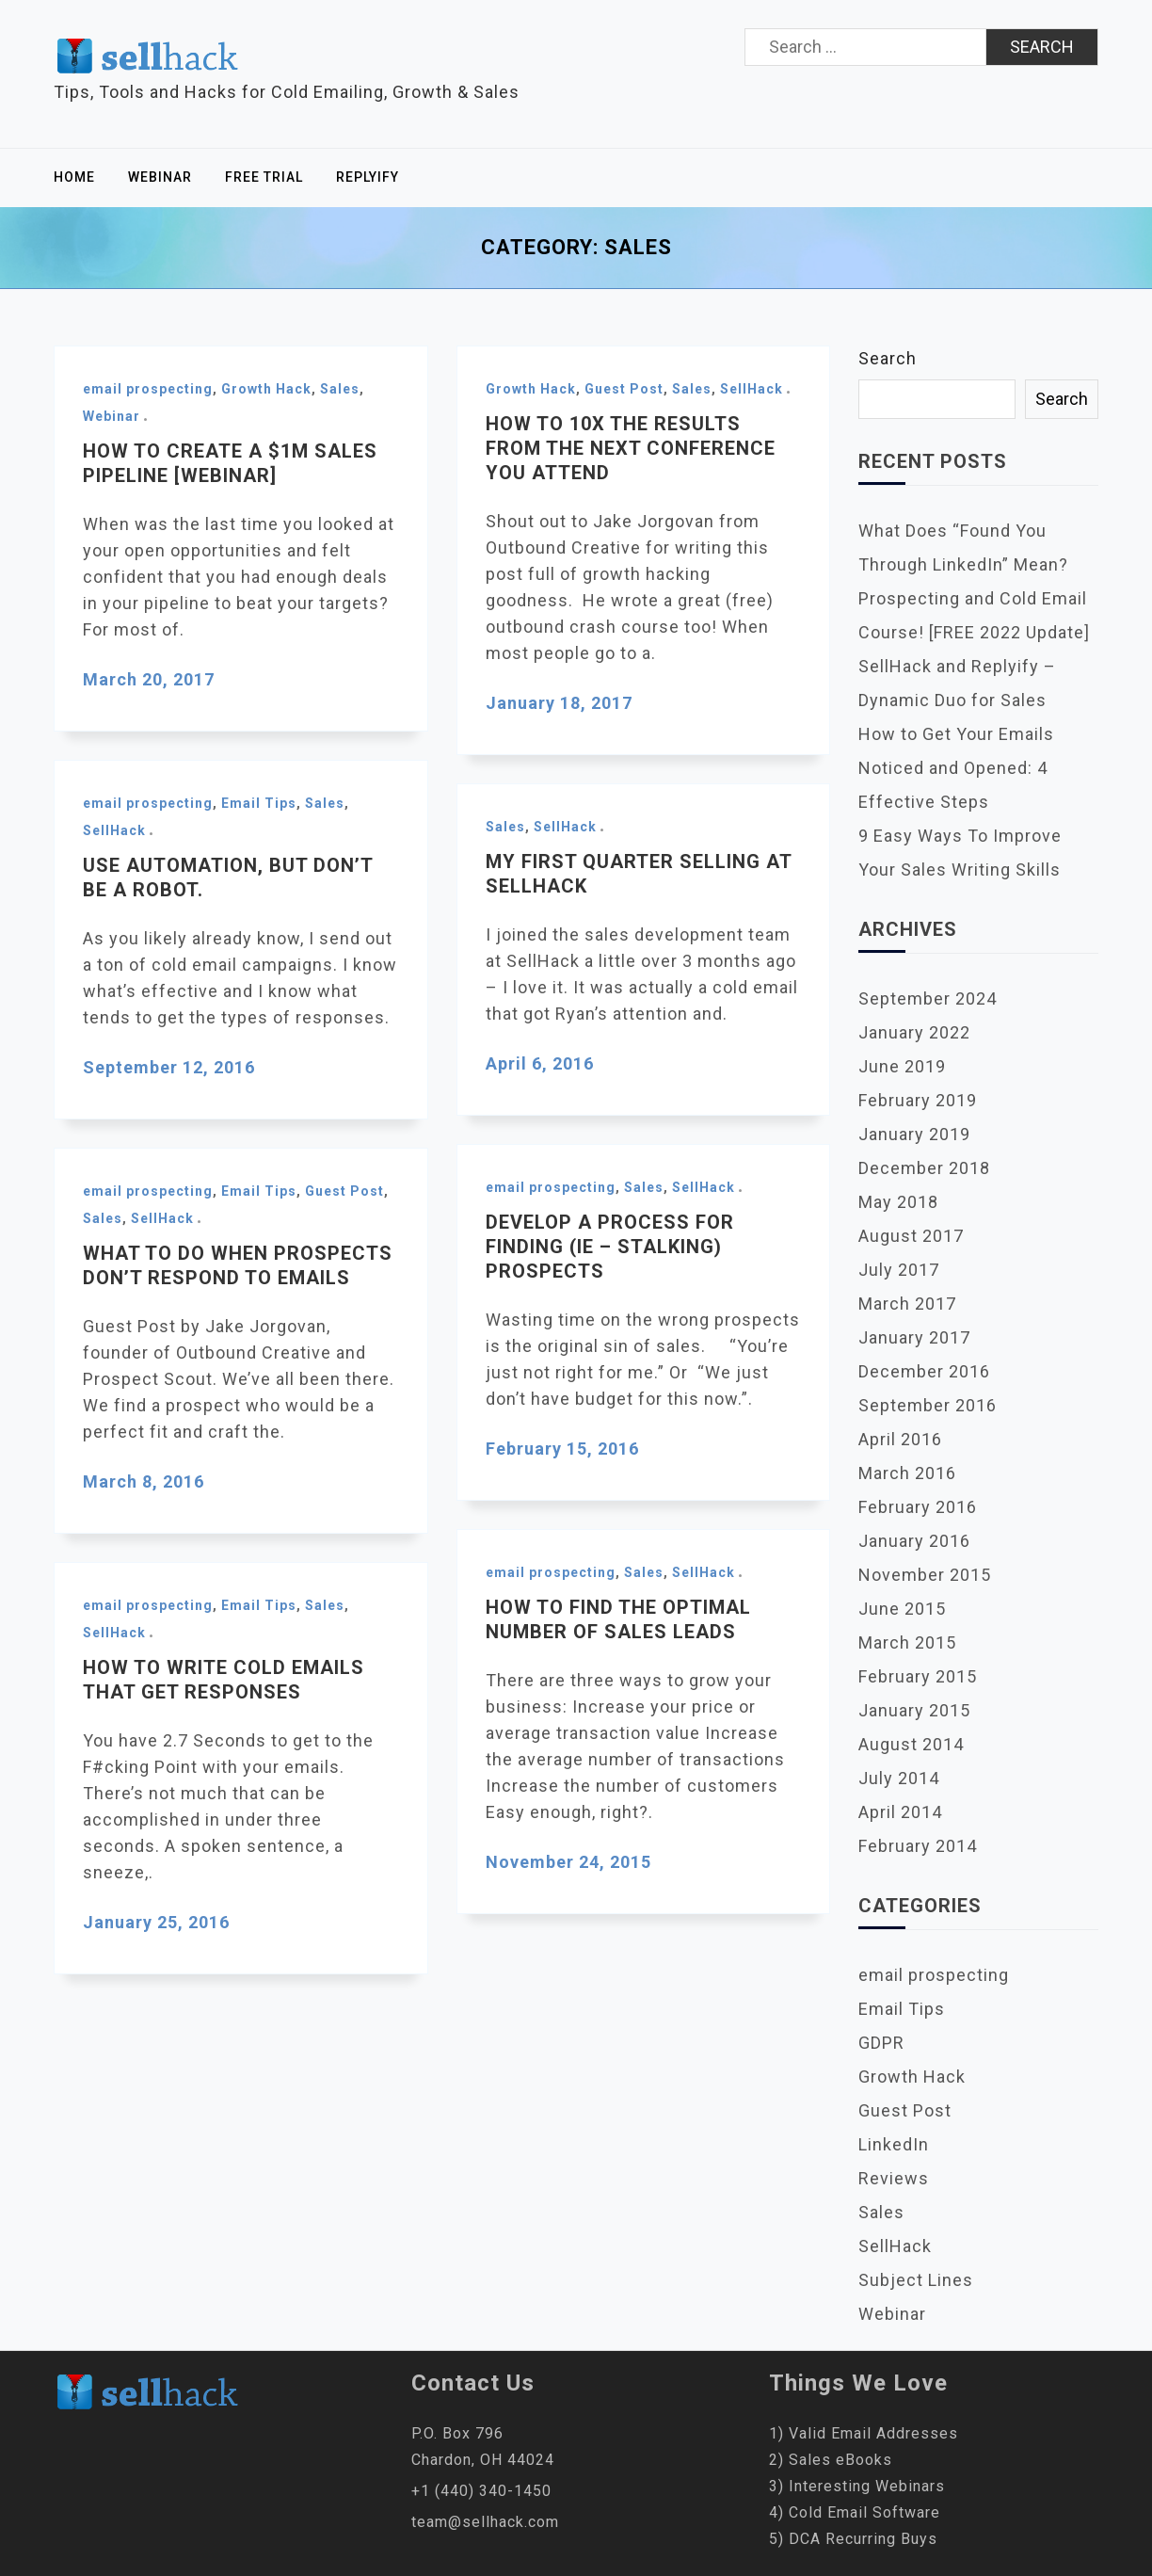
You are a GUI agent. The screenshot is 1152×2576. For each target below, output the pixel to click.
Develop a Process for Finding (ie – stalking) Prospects (610, 1246)
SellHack (751, 388)
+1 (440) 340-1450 (481, 2491)
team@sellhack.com (485, 2522)
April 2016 (900, 1439)
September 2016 (927, 1405)
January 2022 (914, 1032)
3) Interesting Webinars (857, 2486)
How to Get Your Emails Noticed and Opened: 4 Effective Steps (956, 768)
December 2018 (924, 1168)
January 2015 (914, 1710)
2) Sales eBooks (830, 2460)
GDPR (881, 2043)
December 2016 (924, 1371)
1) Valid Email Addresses (863, 2433)
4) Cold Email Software (854, 2512)
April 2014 (900, 1812)
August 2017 (911, 1236)
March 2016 (907, 1473)
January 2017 (914, 1337)
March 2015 (907, 1642)
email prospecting (148, 388)
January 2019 (914, 1134)
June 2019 (902, 1066)
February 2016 (917, 1507)
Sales (340, 388)
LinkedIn (893, 2144)
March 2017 (907, 1303)
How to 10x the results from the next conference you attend (631, 448)
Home (74, 177)
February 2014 (917, 1846)
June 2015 (902, 1608)
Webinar (160, 177)
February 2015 (917, 1676)
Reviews (893, 2178)
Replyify (367, 177)
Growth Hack (266, 388)
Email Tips (258, 803)
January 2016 (914, 1541)
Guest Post (624, 388)
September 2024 (927, 998)
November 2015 (924, 1575)
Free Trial (264, 177)
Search (887, 358)
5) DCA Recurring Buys (853, 2539)
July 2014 (898, 1778)
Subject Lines (915, 2280)
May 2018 (898, 1202)
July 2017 (898, 1270)
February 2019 (917, 1100)
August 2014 (911, 1744)
